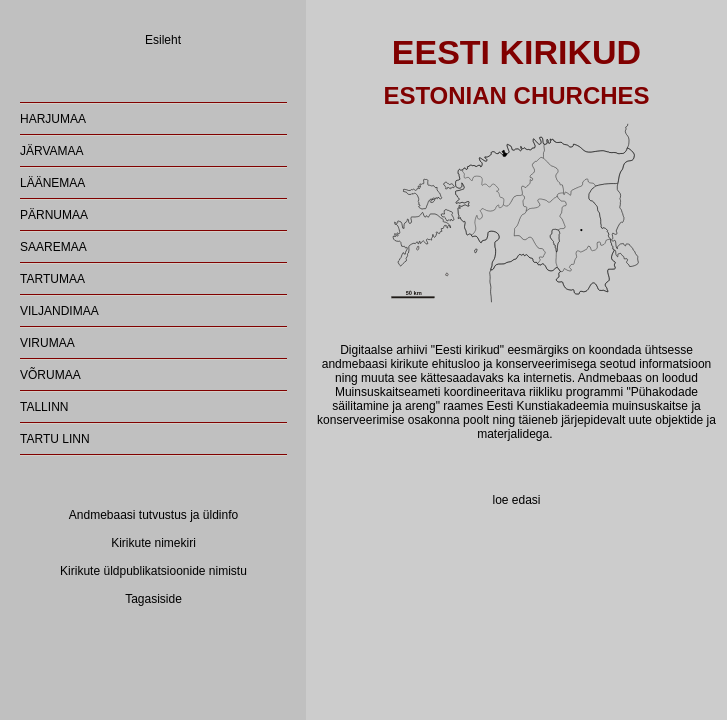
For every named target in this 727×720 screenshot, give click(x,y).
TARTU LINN (55, 439)
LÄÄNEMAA (52, 183)
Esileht (163, 40)
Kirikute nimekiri (153, 543)
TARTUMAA (52, 279)
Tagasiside (153, 599)
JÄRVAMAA (52, 151)
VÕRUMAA (50, 375)
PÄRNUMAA (54, 215)
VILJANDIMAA (59, 311)
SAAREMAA (53, 247)
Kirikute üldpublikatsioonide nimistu (153, 571)
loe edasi (516, 500)
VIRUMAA (47, 343)
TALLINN (44, 407)
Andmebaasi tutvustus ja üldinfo (153, 515)
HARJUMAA (53, 119)
